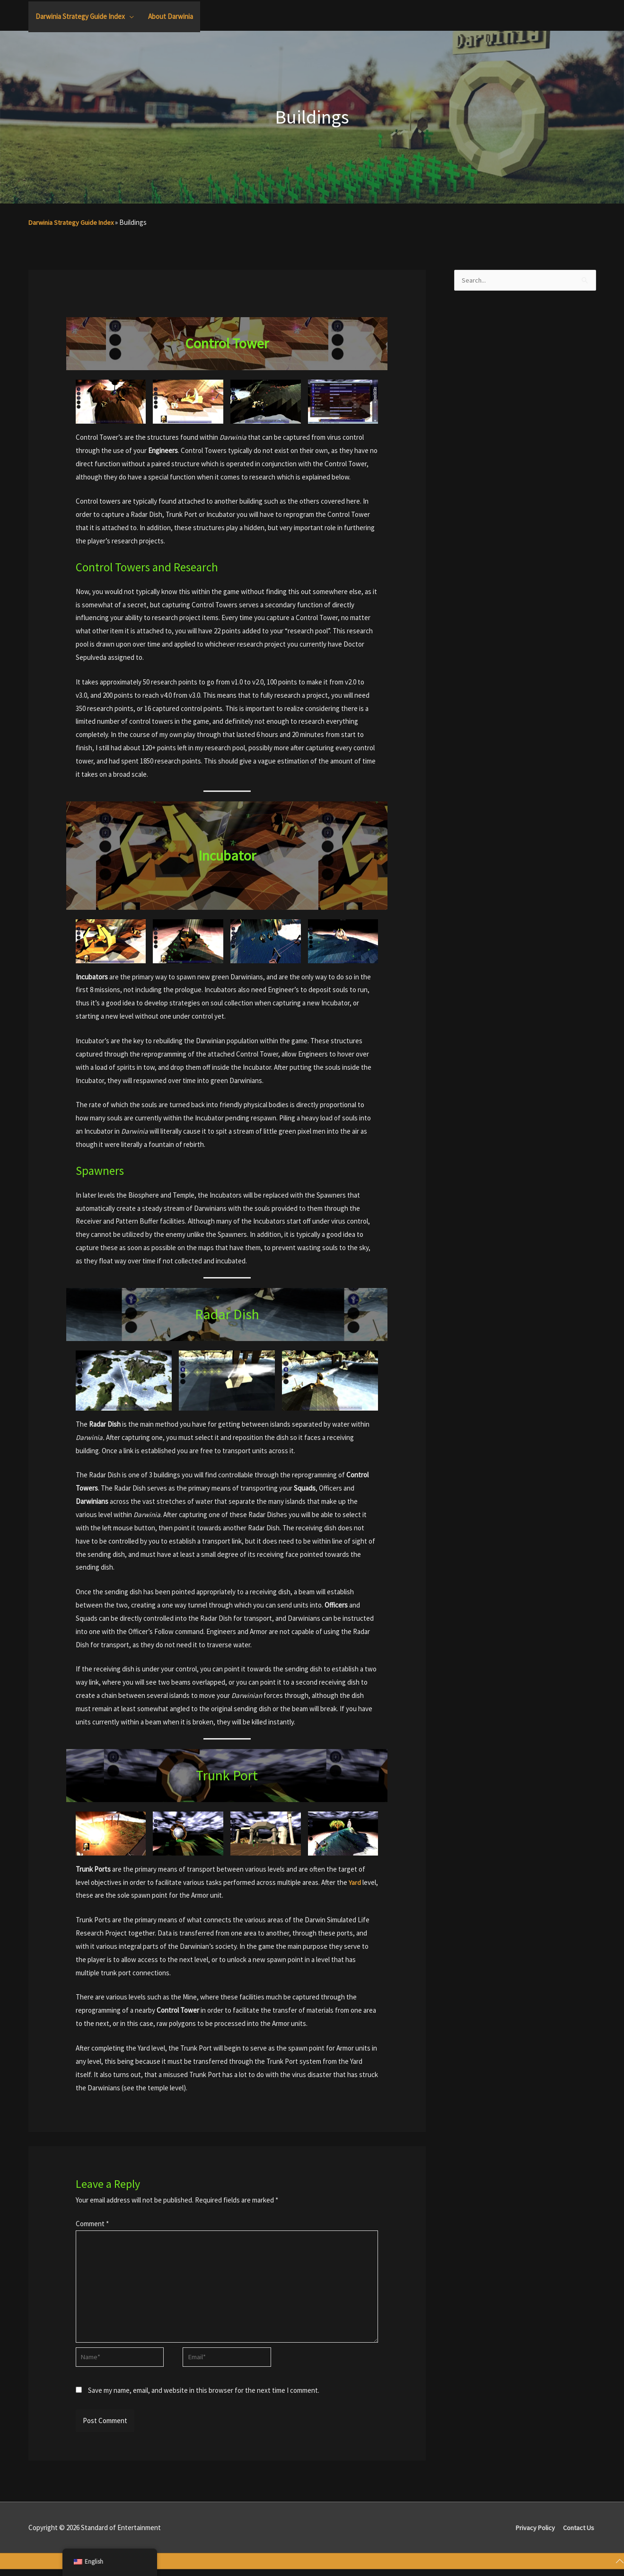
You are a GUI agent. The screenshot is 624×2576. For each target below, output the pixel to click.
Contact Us (579, 2533)
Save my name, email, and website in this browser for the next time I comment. (203, 2396)
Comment (92, 2223)
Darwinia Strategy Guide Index (73, 222)
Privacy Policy (534, 2533)
